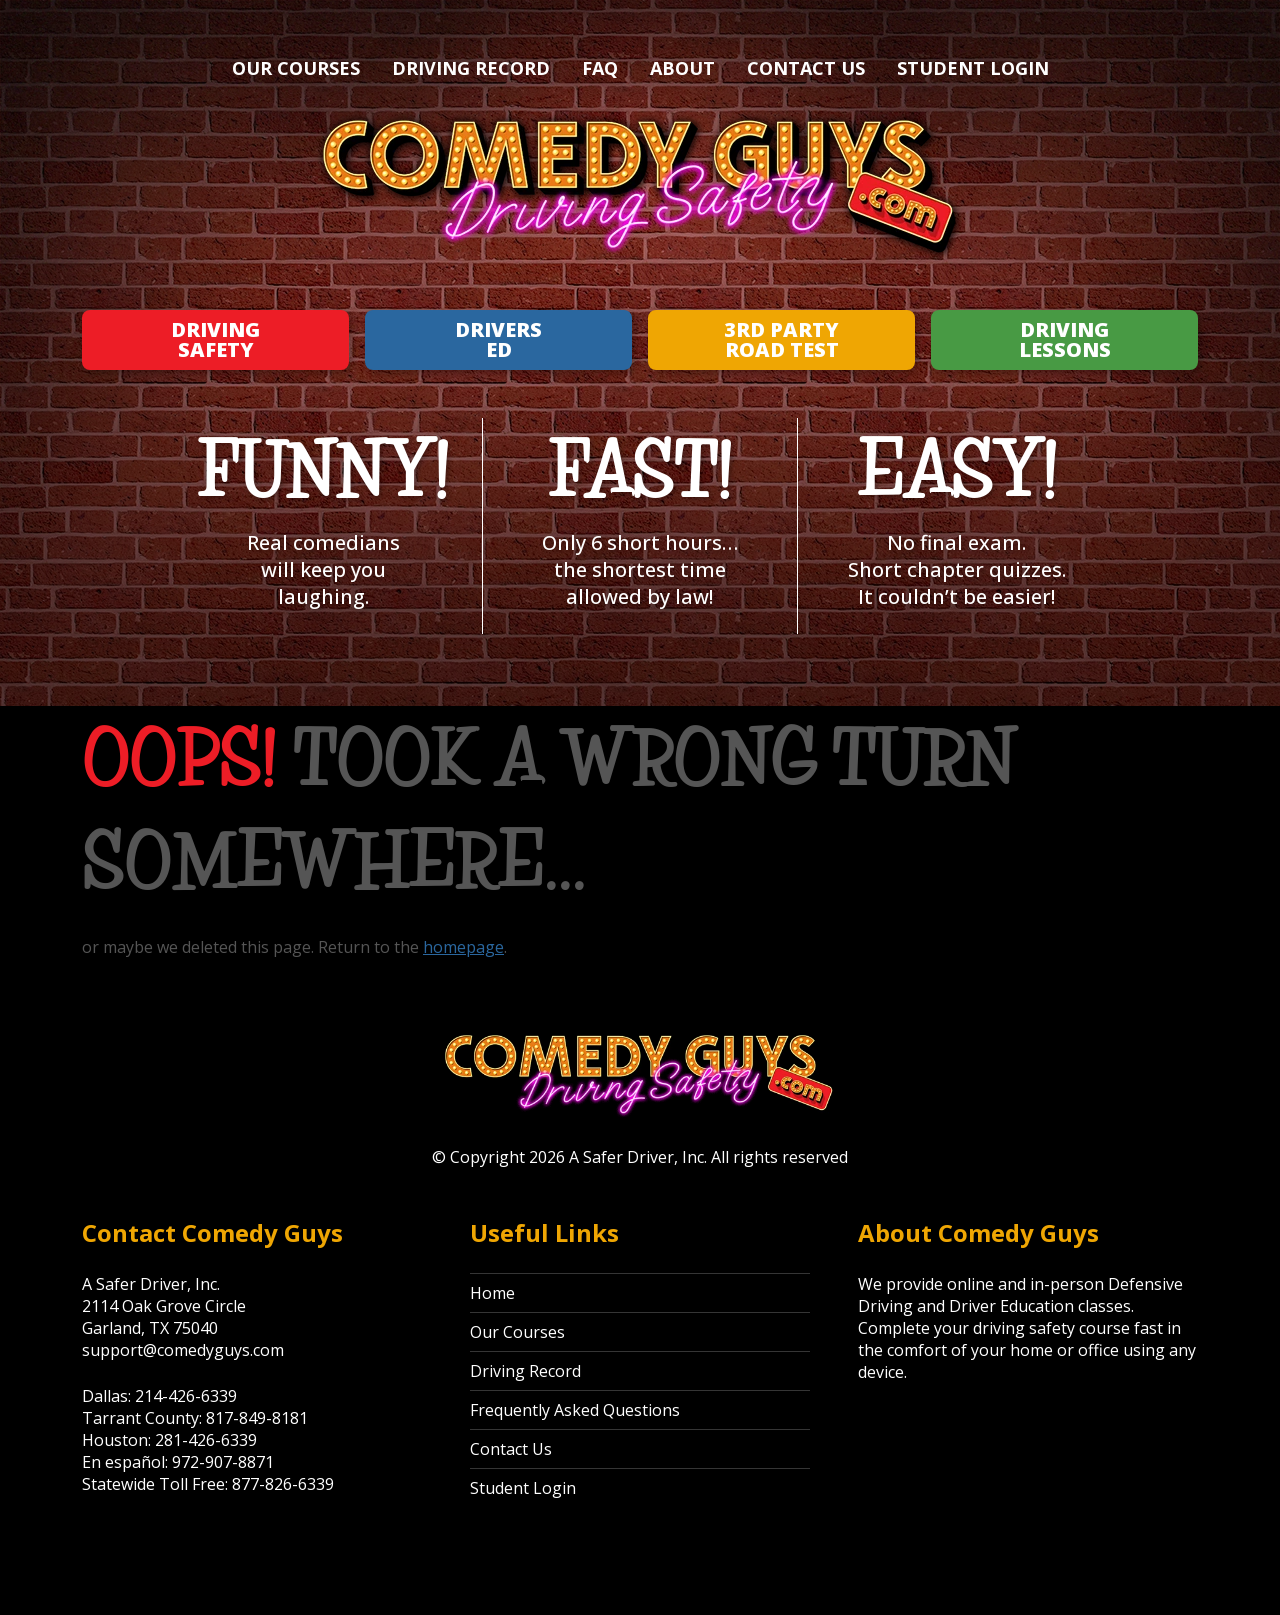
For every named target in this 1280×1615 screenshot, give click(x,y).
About (682, 68)
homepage (463, 947)
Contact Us (806, 68)
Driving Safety (215, 339)
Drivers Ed (498, 339)
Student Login (973, 68)
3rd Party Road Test (781, 339)
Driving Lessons (1065, 339)
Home (492, 1293)
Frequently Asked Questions (575, 1410)
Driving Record (471, 68)
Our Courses (296, 68)
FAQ (600, 68)
